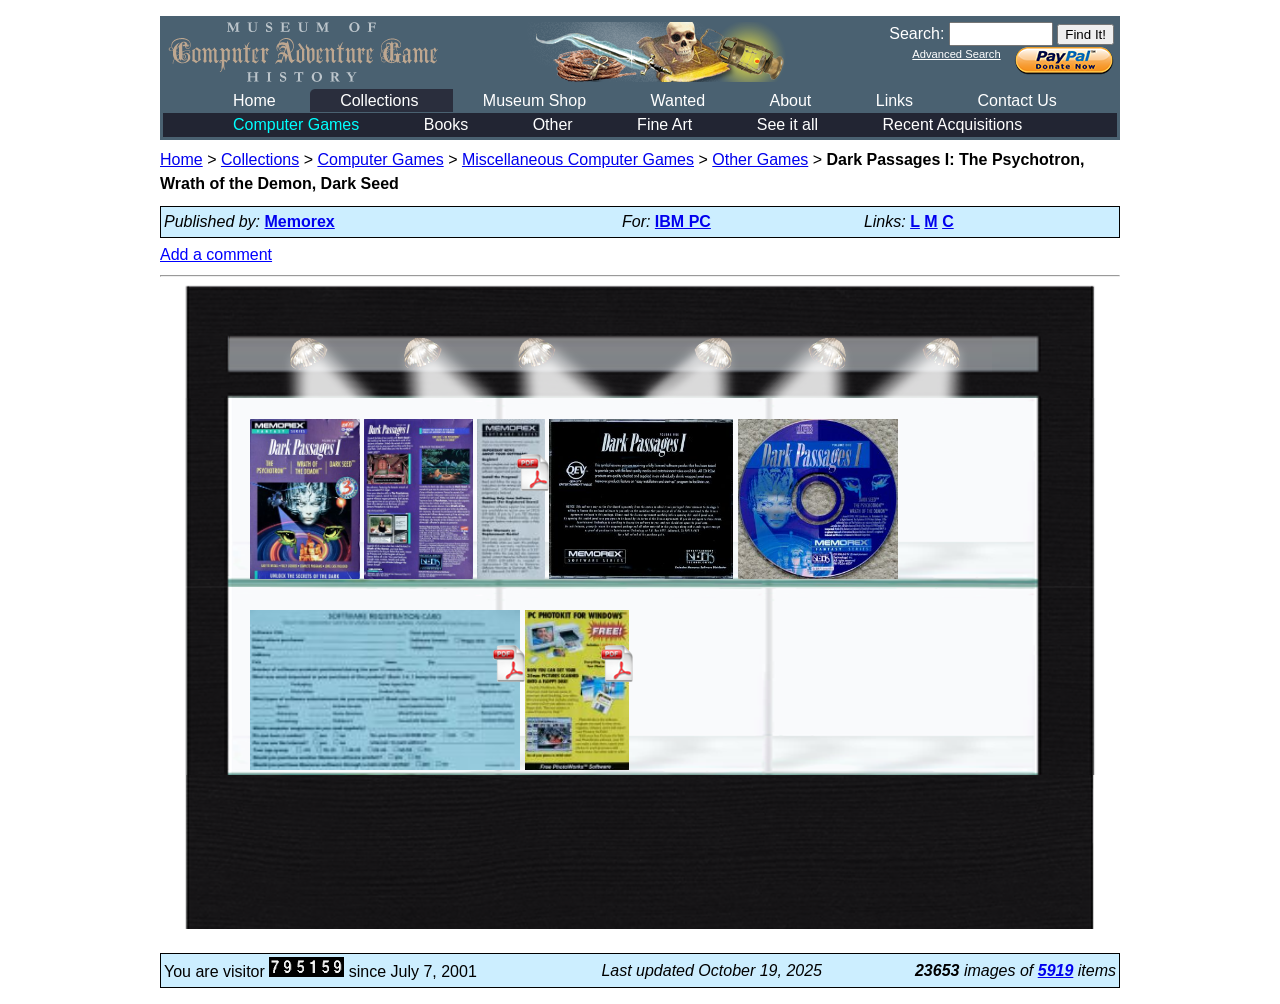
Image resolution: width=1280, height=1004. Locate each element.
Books (446, 124)
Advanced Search (956, 54)
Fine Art (664, 124)
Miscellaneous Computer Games (578, 159)
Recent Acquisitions (953, 124)
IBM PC (683, 221)
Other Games (760, 159)
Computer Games (296, 124)
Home (254, 100)
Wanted (677, 100)
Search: (916, 33)
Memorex (300, 221)
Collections (379, 100)
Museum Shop (534, 100)
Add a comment (216, 254)
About (790, 100)
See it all (787, 124)
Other (553, 124)
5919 (1056, 970)
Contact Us (1017, 100)
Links (894, 100)
